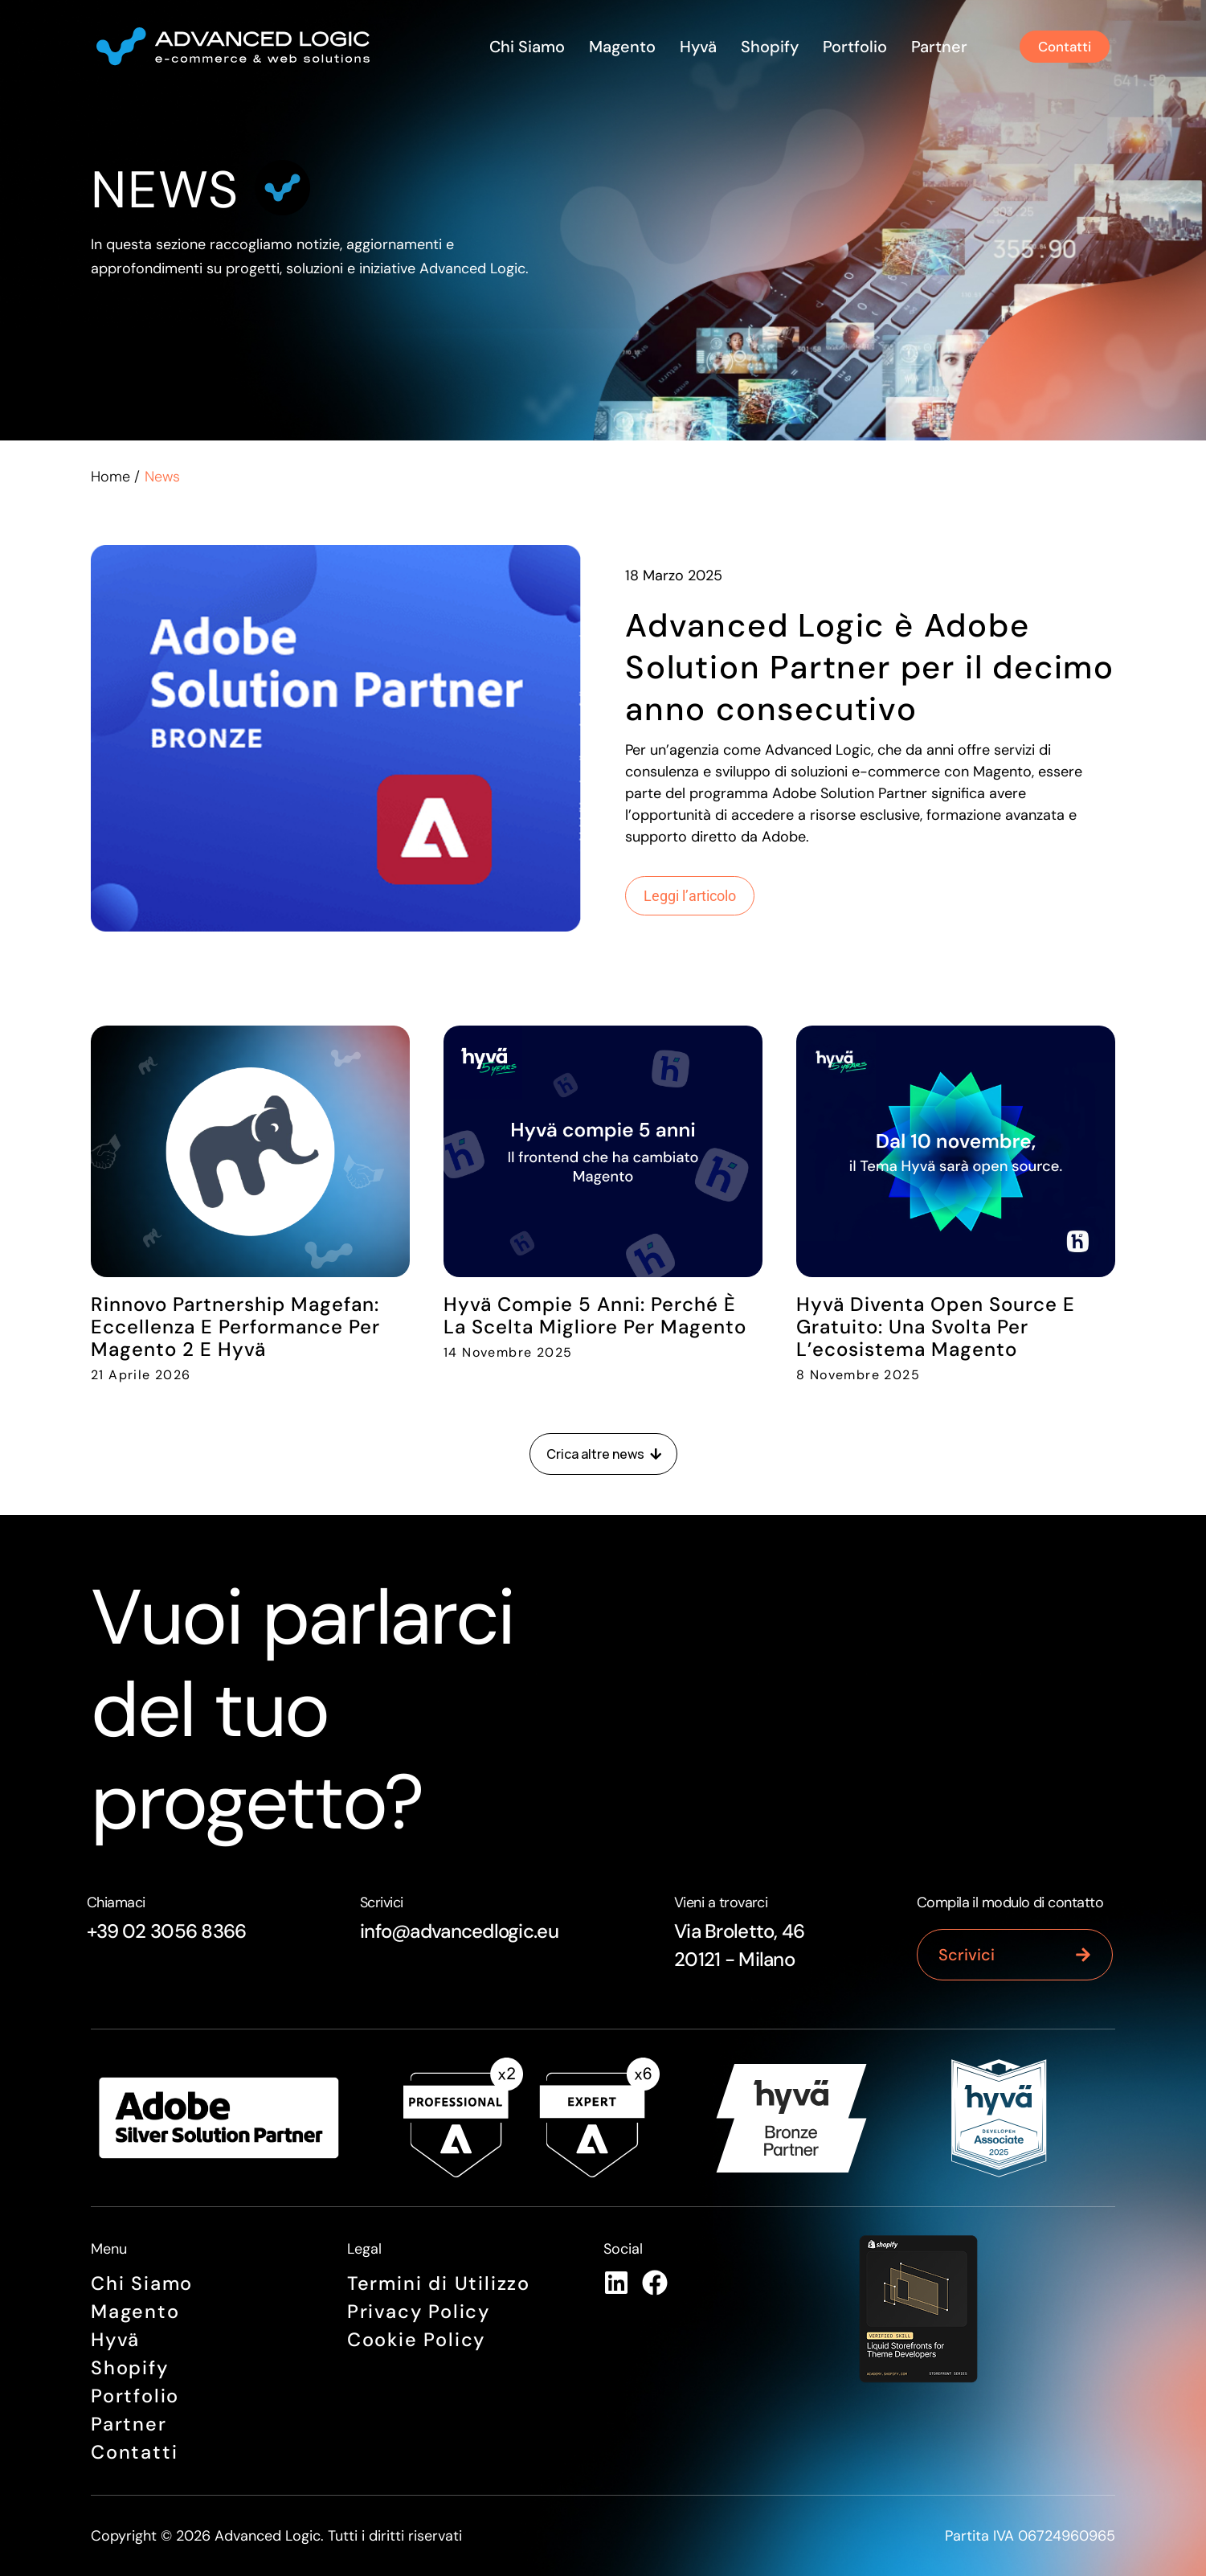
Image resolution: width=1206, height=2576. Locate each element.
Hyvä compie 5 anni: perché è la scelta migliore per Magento (595, 1315)
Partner (935, 46)
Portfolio (851, 46)
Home (110, 476)
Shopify (766, 46)
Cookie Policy (417, 2340)
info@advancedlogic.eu (459, 1931)
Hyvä (694, 46)
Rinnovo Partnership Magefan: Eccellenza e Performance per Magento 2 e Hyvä (235, 1327)
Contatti (134, 2452)
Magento (618, 46)
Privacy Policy (419, 2312)
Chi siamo (523, 46)
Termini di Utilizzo (439, 2283)
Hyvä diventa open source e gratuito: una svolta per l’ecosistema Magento (935, 1327)
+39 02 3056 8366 (166, 1931)
